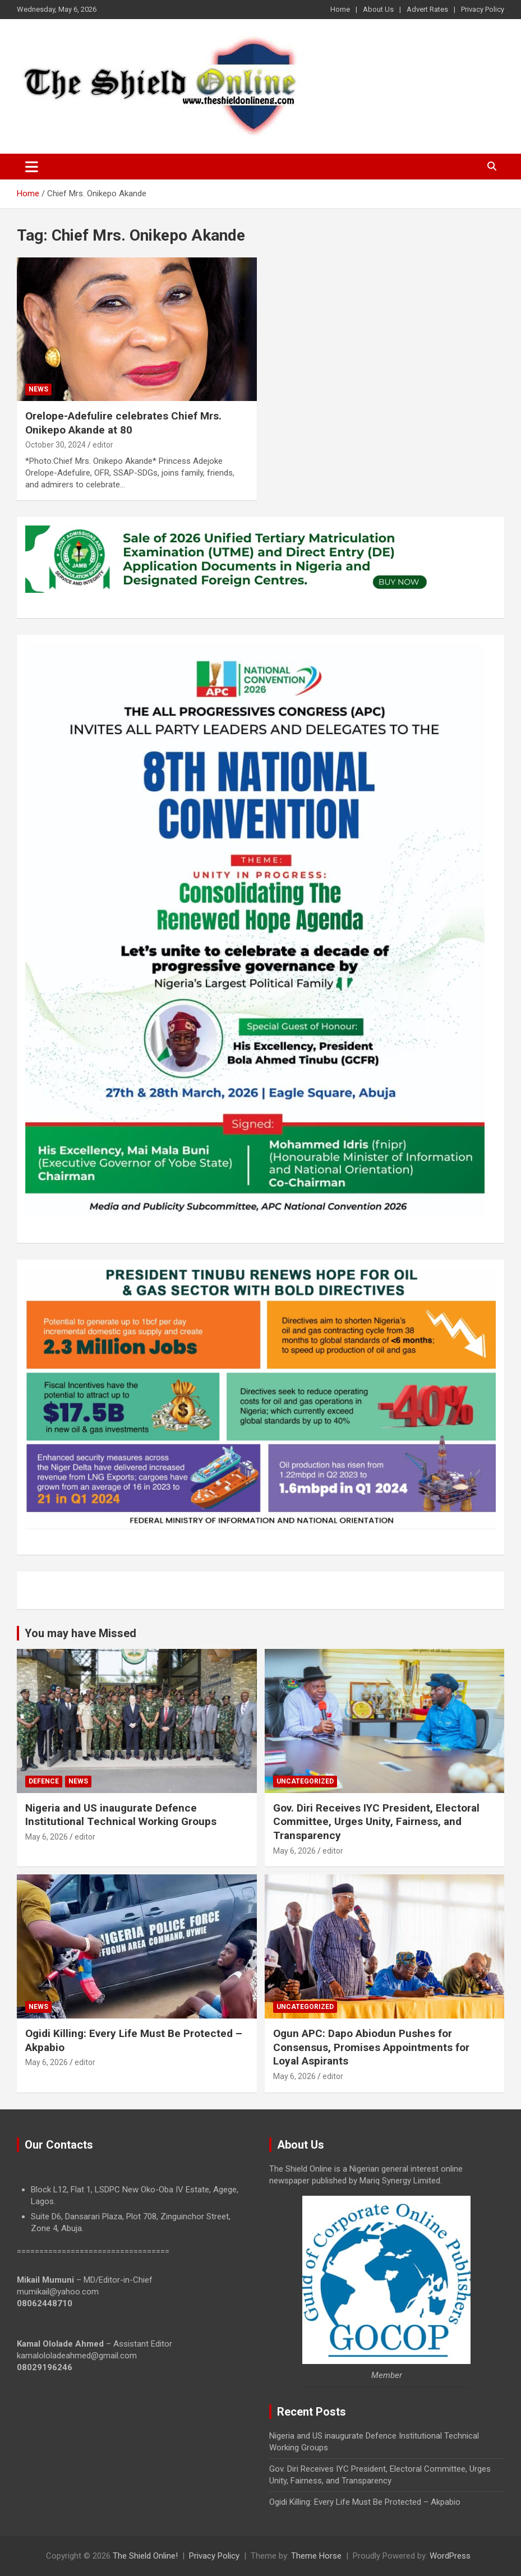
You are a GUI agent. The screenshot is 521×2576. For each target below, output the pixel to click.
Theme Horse (316, 2556)
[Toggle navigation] (32, 166)
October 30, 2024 (55, 444)
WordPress (450, 2556)
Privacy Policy (482, 9)
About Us (378, 9)
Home (340, 9)
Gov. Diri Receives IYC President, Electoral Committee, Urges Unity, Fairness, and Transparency (376, 1821)
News (38, 389)
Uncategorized (305, 1781)
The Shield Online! (145, 2556)
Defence (44, 1781)
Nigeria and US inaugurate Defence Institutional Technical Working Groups (120, 1814)
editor (103, 444)
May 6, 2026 (46, 1836)
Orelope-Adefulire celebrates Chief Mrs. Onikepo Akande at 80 (123, 422)
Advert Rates (427, 9)
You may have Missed (80, 1633)
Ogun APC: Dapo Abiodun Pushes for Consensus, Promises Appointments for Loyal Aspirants (371, 2047)
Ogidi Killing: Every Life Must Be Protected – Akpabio (364, 2502)
